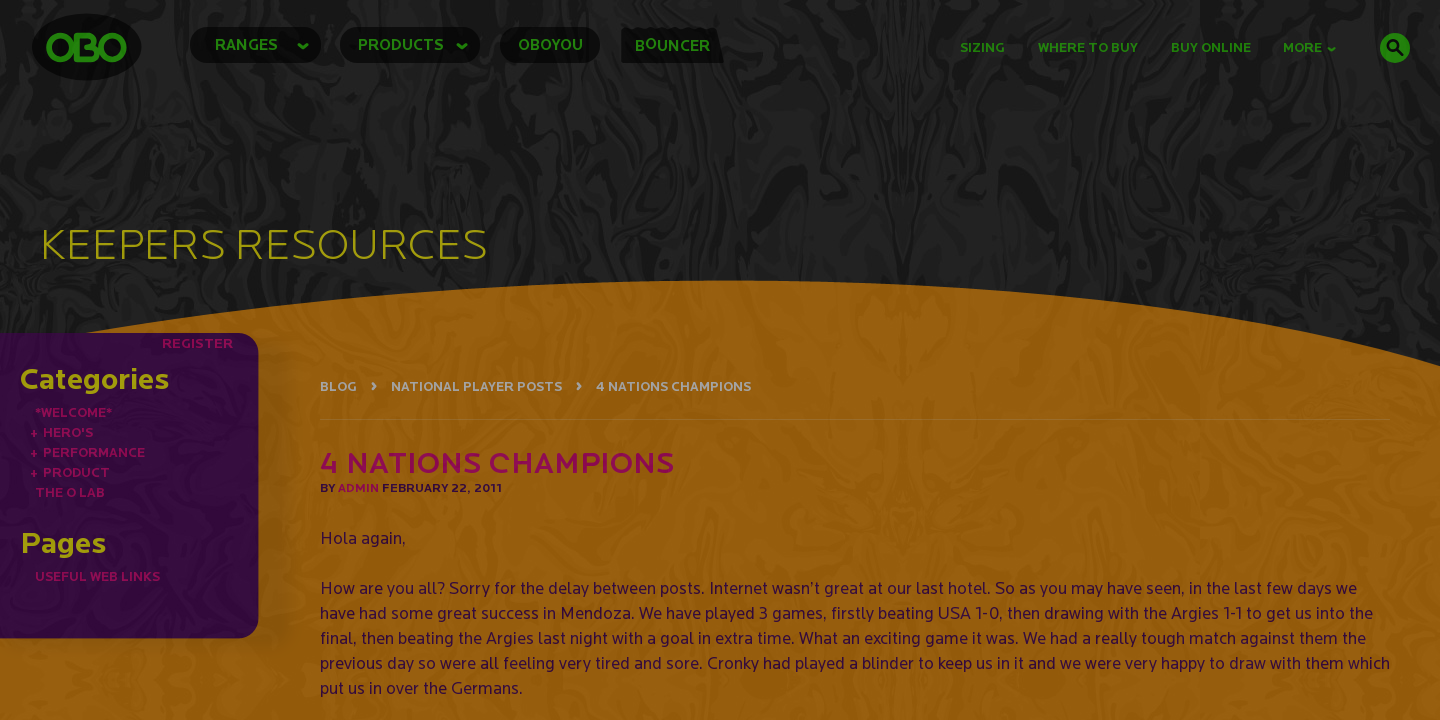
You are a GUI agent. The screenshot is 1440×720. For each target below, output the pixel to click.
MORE (1309, 47)
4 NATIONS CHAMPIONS (673, 386)
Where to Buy (1088, 47)
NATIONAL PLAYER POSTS (476, 386)
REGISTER (197, 343)
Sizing (982, 47)
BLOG (338, 386)
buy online (1211, 47)
